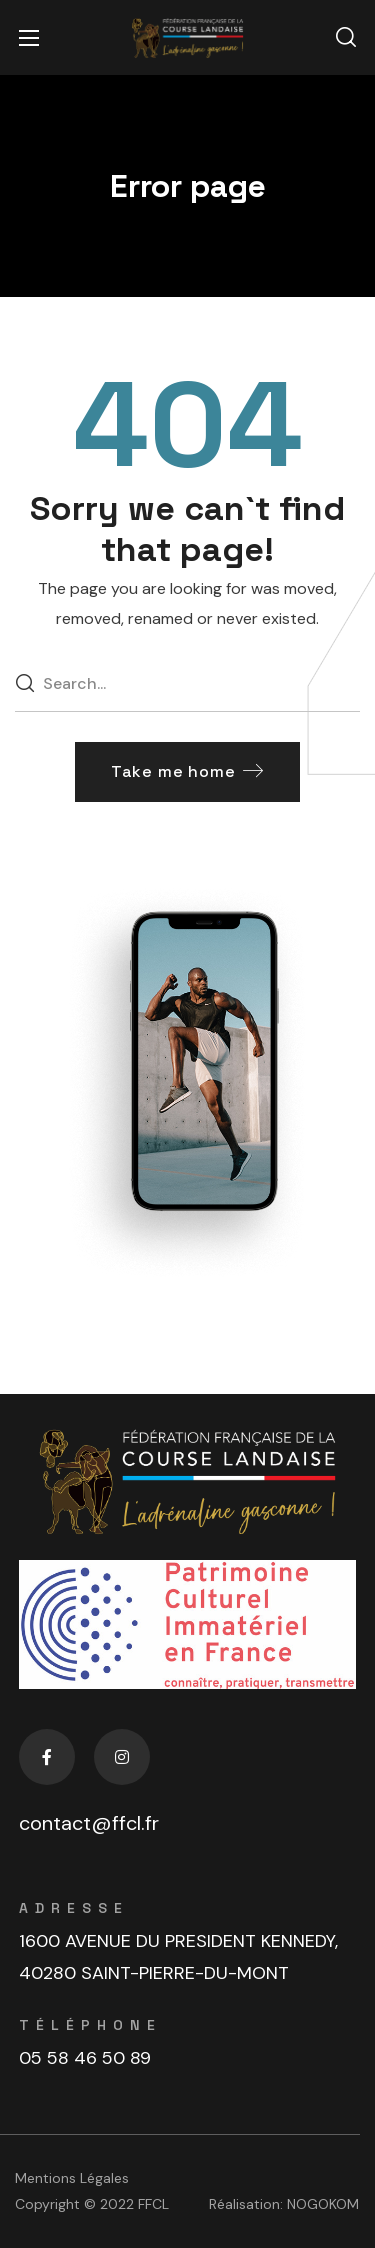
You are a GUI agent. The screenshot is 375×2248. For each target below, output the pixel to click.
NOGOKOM (323, 2204)
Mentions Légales (72, 2178)
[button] (346, 38)
